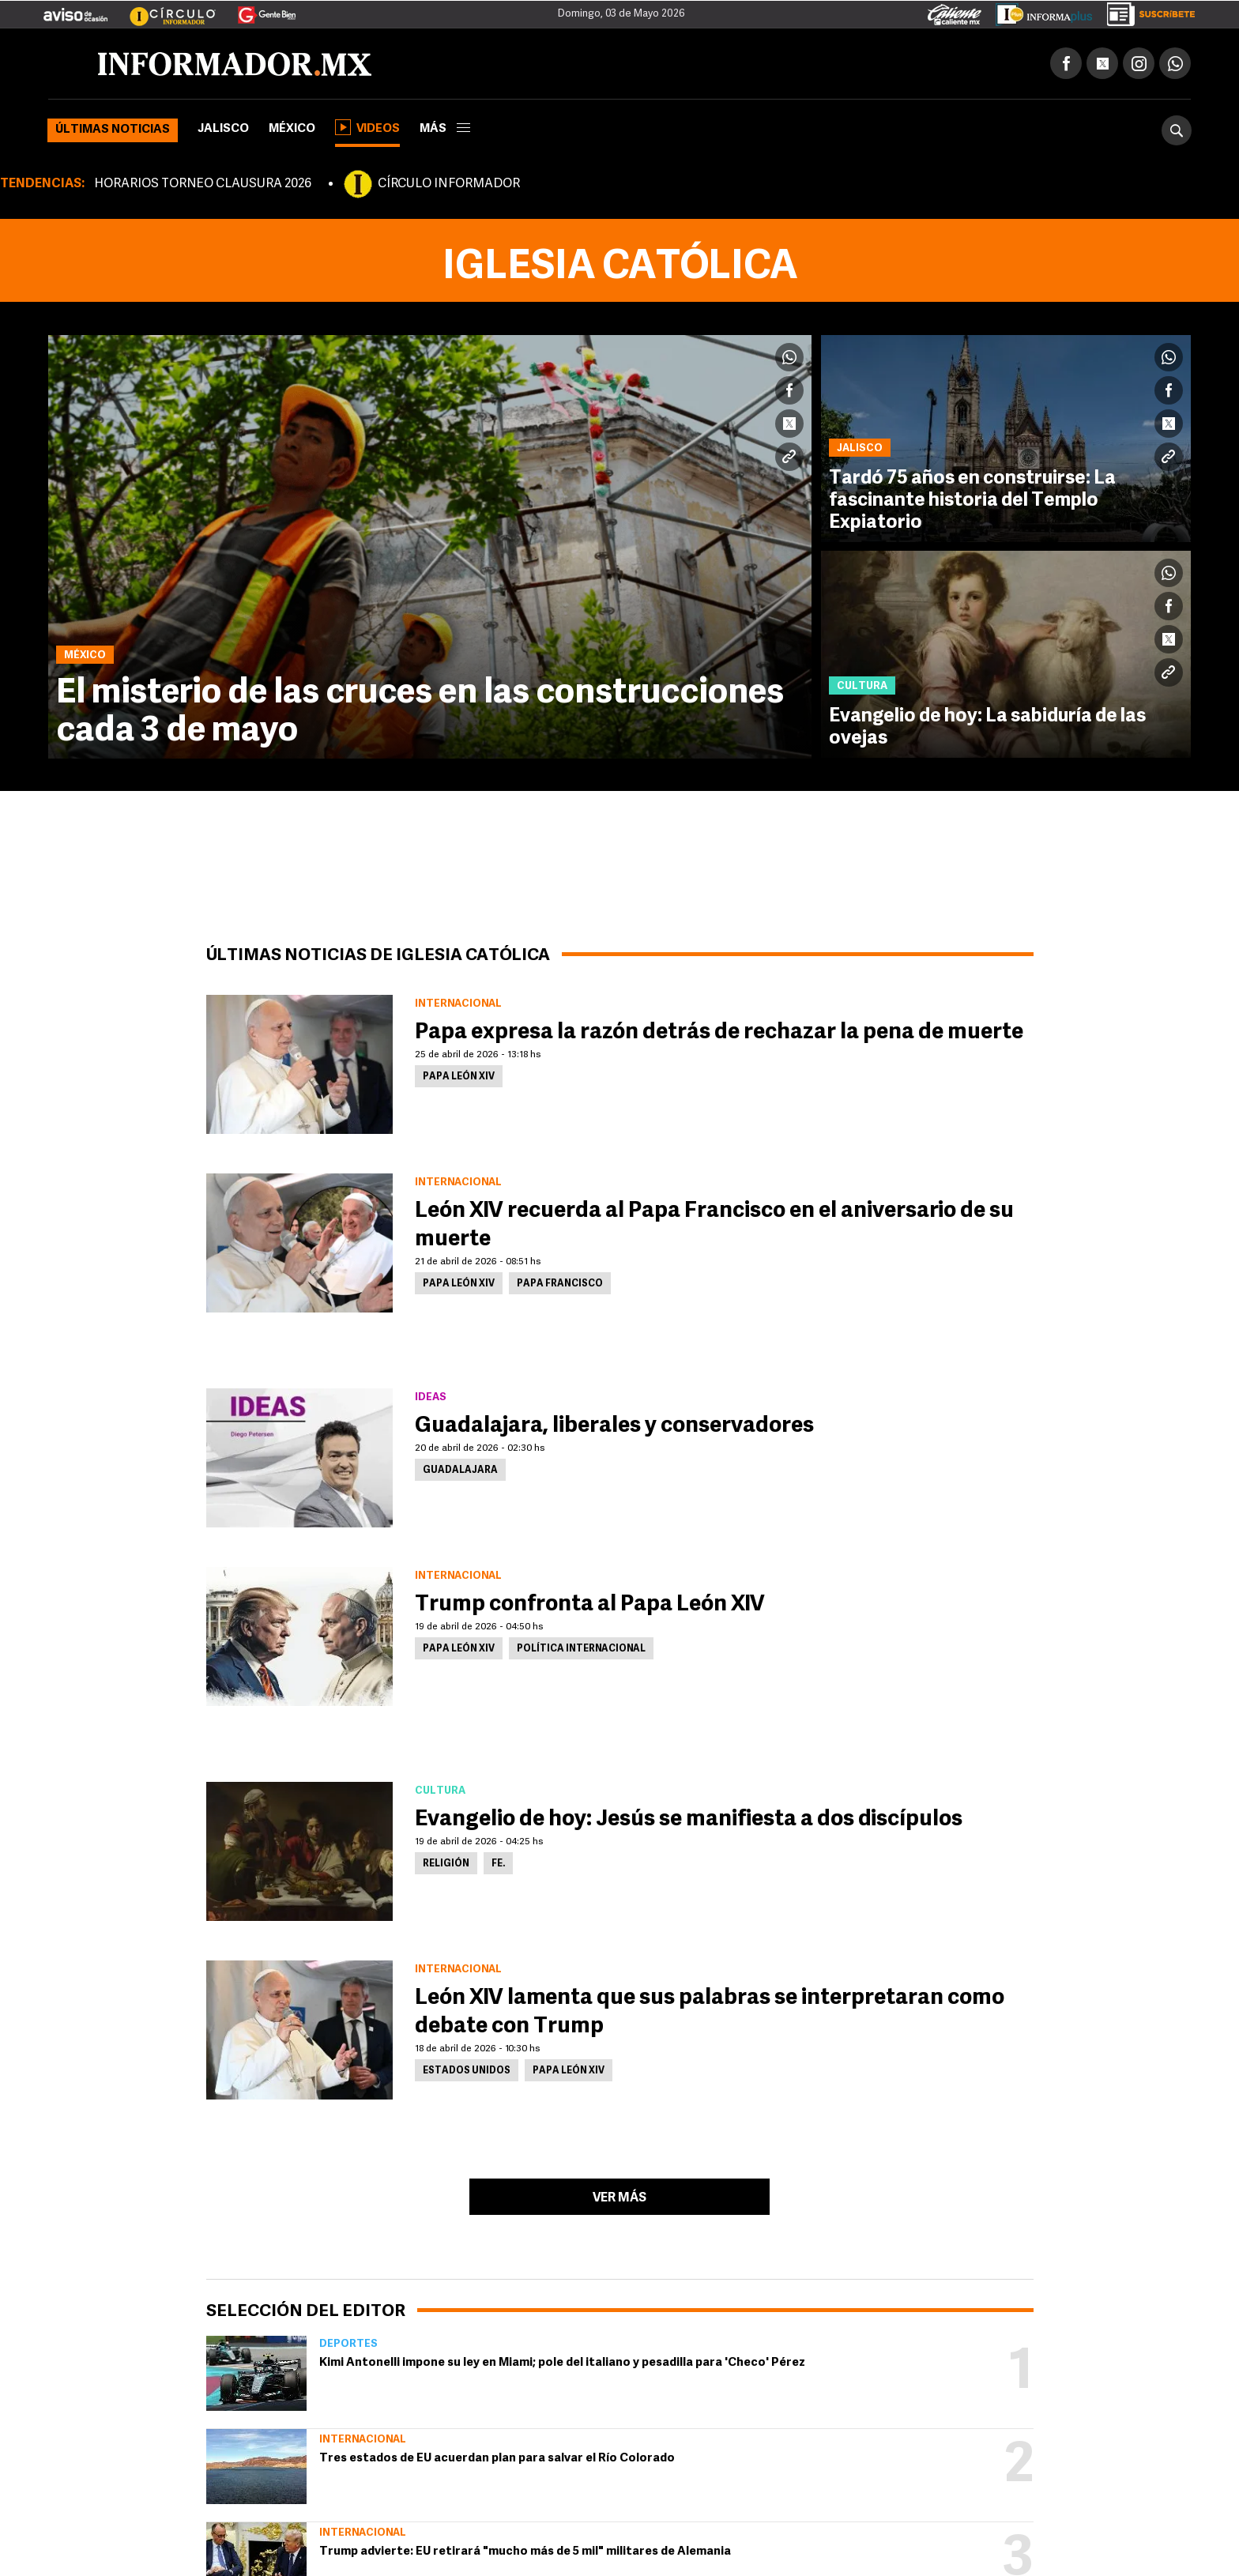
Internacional (362, 2440)
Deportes (348, 2344)
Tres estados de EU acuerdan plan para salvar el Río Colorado (497, 2459)
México (292, 129)
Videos (367, 127)
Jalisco (223, 129)
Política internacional (581, 1649)
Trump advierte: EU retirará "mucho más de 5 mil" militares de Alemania (525, 2552)
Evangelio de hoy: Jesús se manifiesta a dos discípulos (688, 1820)
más (445, 129)
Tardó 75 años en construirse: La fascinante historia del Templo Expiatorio (972, 501)
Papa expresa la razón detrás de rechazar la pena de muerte (719, 1033)
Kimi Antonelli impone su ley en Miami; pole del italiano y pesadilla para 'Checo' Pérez (562, 2363)
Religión (446, 1864)
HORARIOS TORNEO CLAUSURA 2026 (202, 184)
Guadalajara (460, 1470)
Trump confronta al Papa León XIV (590, 1605)
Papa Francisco (560, 1284)
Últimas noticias (112, 130)
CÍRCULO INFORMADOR (449, 184)
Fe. (498, 1864)
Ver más (619, 2198)
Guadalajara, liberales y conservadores (614, 1426)
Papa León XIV (459, 1077)
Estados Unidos (466, 2071)
